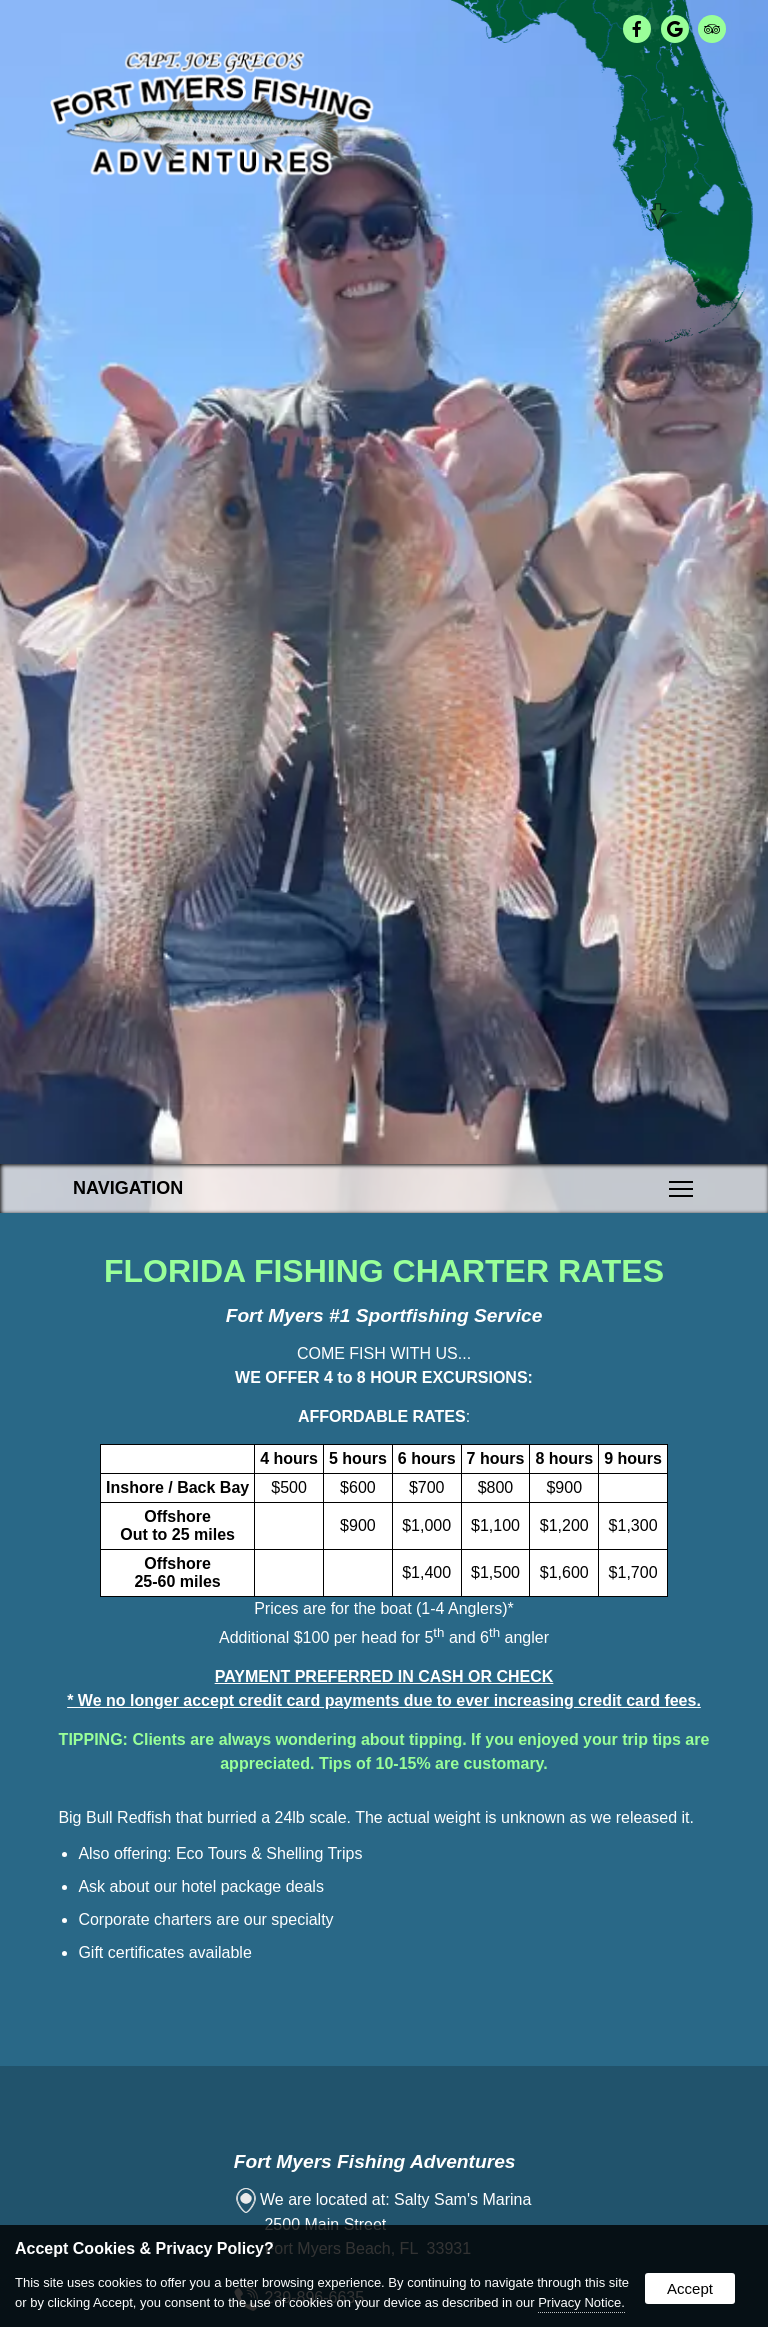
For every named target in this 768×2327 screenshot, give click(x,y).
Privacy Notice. (581, 2302)
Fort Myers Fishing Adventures (375, 2161)
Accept (690, 2288)
